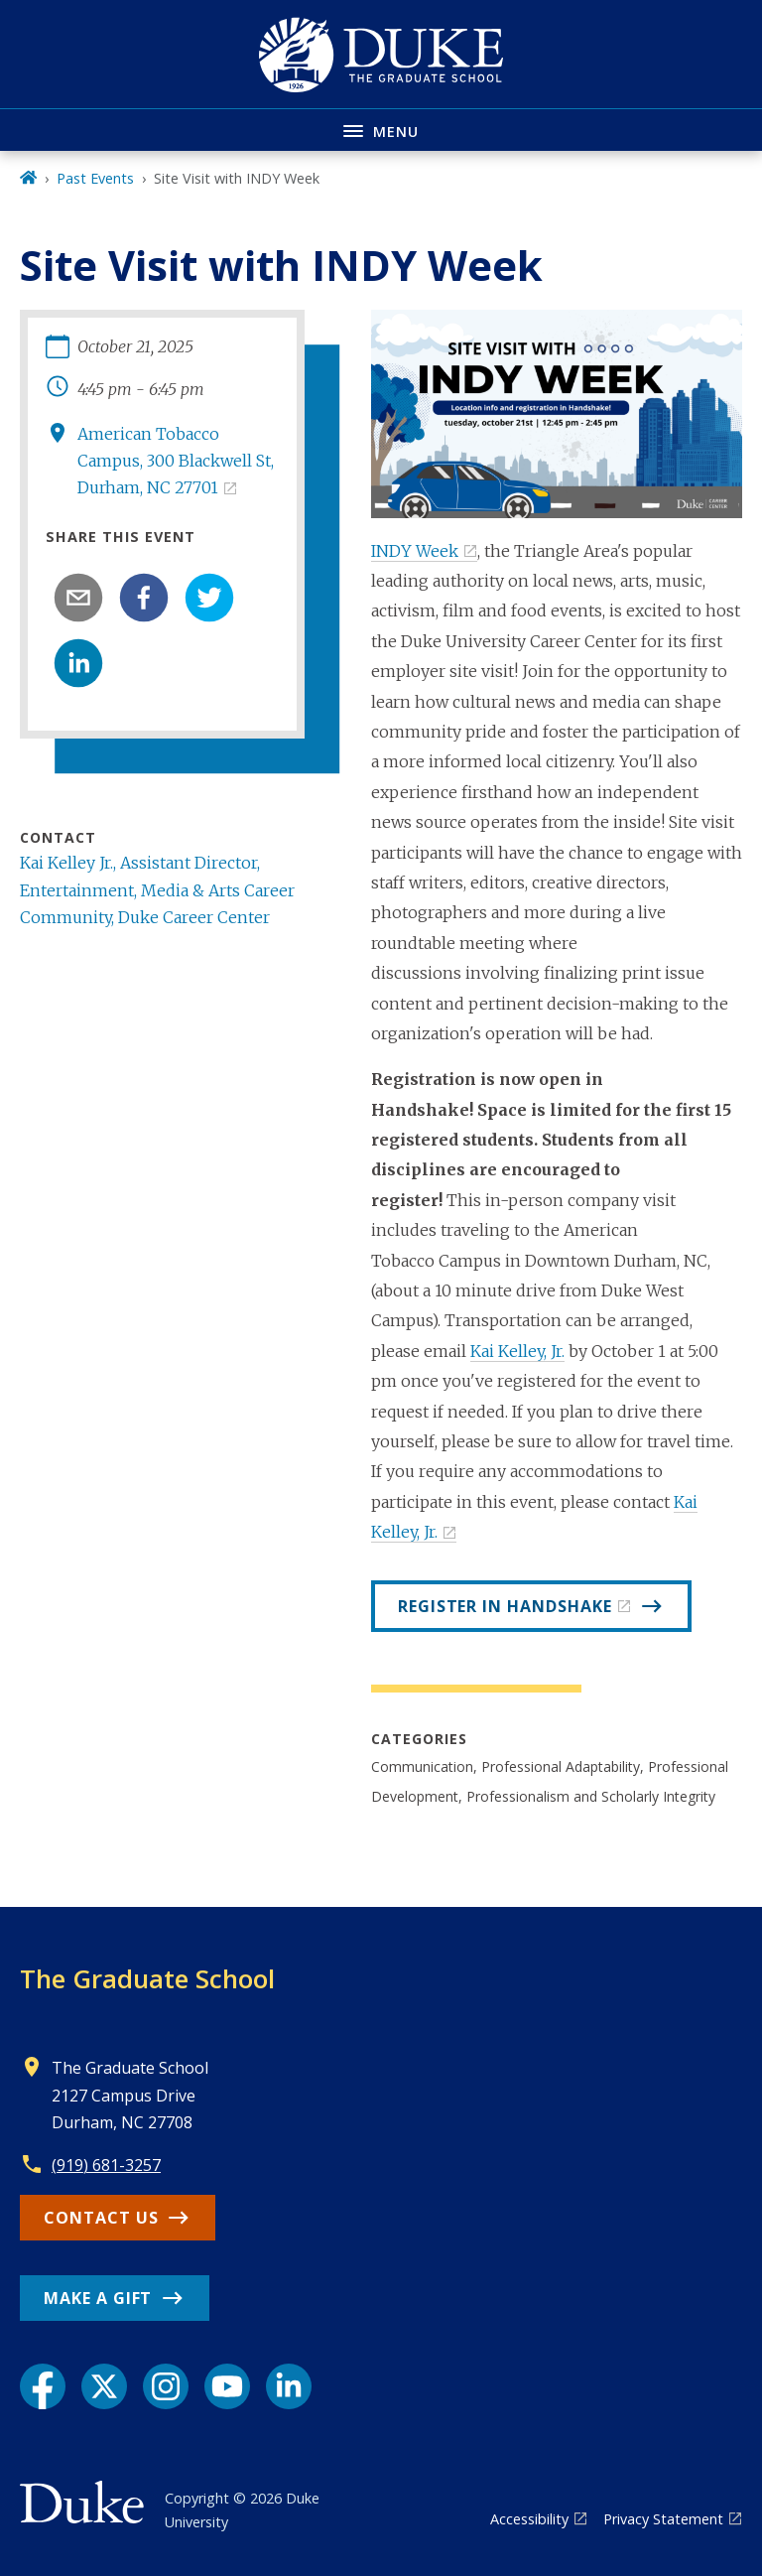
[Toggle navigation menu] (381, 129)
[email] (78, 597)
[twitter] (209, 597)
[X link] (104, 2386)
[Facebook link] (42, 2386)
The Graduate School (147, 1978)
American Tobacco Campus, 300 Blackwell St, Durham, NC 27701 (175, 460)
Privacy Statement (663, 2518)
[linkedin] (78, 663)
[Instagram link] (166, 2386)
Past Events (95, 178)
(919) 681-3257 (106, 2165)
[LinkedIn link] (289, 2386)
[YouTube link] (227, 2386)
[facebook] (144, 597)
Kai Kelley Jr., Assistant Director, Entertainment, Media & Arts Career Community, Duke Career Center (157, 889)
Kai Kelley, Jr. (517, 1351)
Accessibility (529, 2518)
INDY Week (414, 551)
